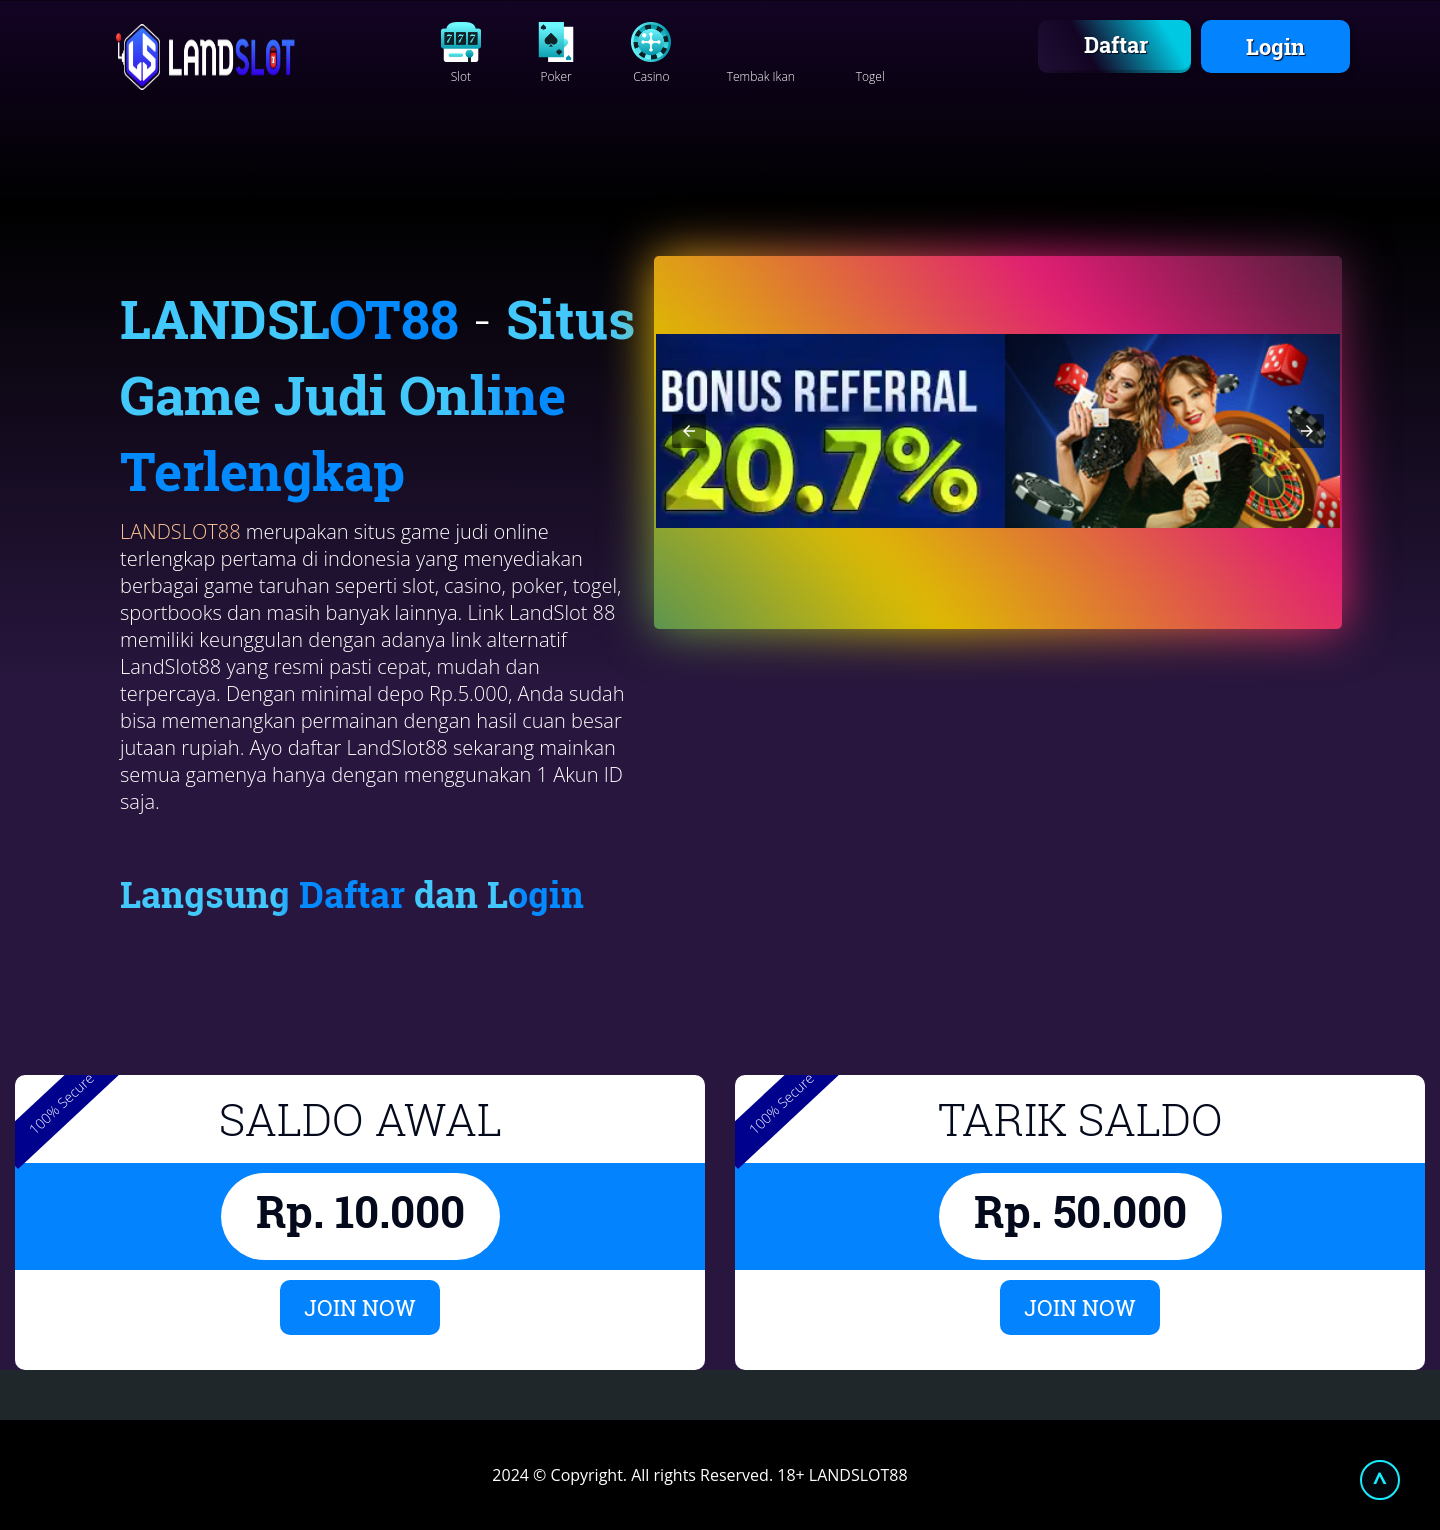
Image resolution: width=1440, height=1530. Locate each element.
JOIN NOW (360, 1307)
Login (1275, 46)
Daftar (1116, 44)
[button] (689, 431)
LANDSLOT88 (180, 531)
